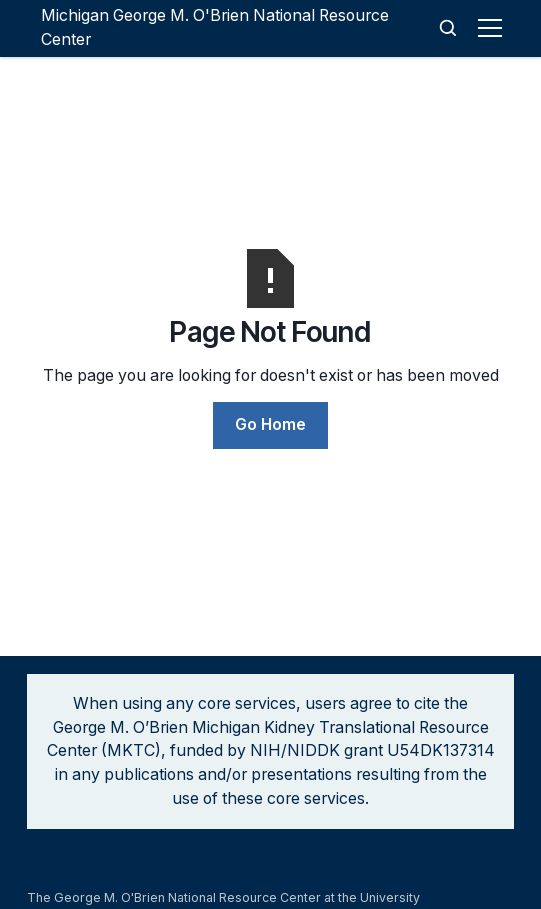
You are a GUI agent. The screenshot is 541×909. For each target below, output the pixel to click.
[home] (235, 28)
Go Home (270, 424)
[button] (493, 28)
